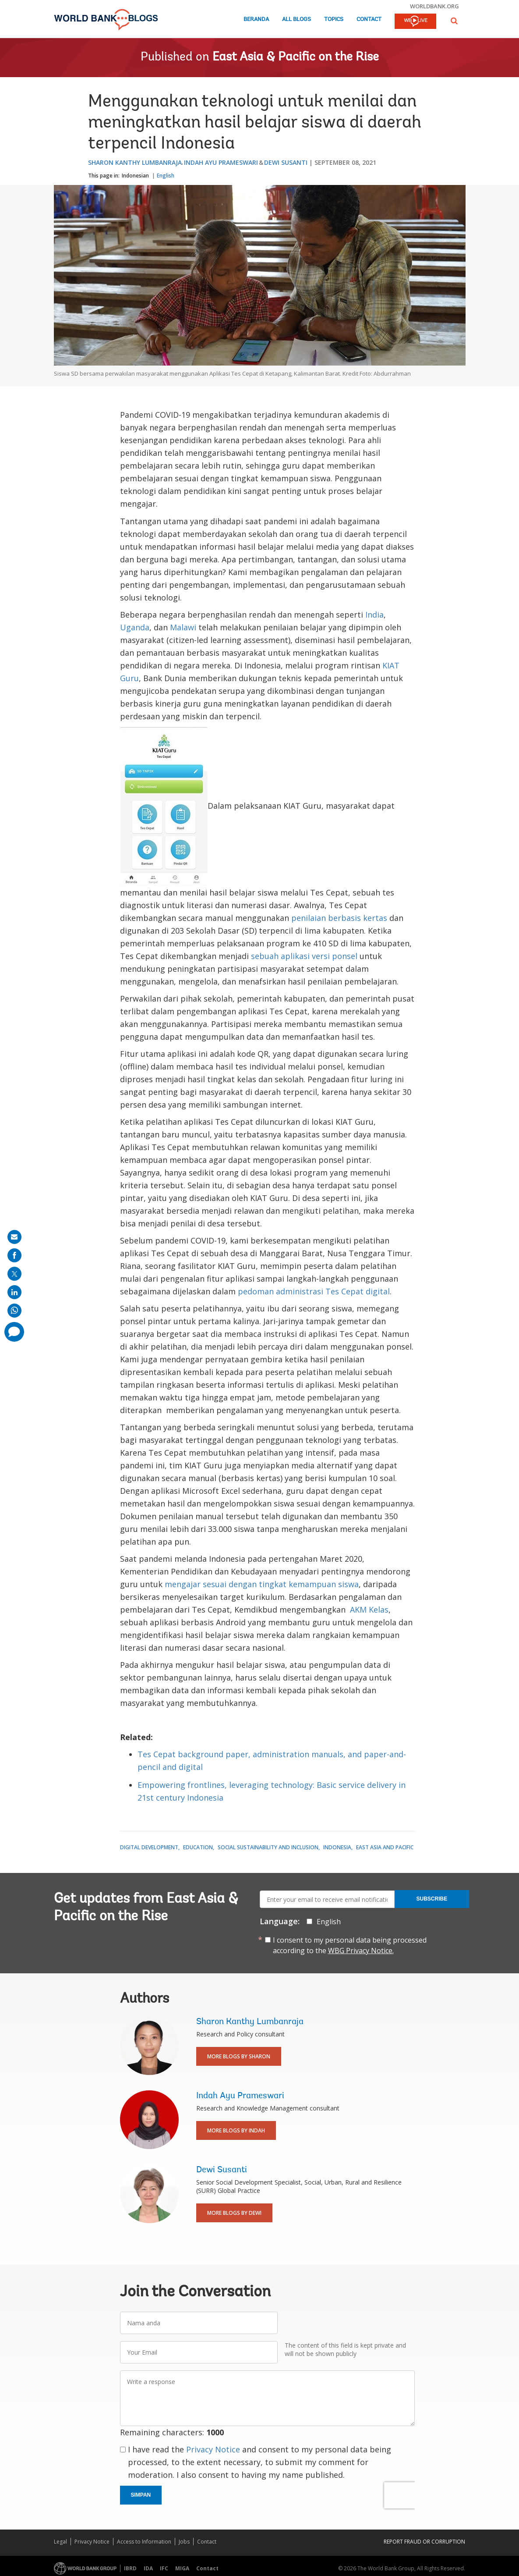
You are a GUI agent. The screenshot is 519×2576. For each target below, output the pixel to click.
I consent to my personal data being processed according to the (350, 1945)
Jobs (184, 2541)
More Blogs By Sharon (238, 2056)
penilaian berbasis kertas (339, 918)
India (374, 614)
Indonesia (337, 1847)
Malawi (183, 627)
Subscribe (432, 1899)
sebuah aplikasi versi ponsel (304, 956)
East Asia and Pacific (384, 1847)
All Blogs (296, 19)
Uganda (134, 627)
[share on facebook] (14, 1255)
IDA (148, 2568)
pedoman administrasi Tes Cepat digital (314, 1291)
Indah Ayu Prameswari (221, 162)
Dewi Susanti (285, 162)
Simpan (141, 2495)
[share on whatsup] (14, 1311)
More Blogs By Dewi (234, 2213)
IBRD (130, 2568)
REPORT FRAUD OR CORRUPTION (424, 2541)
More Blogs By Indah (236, 2130)
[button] (454, 21)
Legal (60, 2541)
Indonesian (135, 175)
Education (198, 1847)
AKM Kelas (368, 1609)
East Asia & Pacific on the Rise (295, 57)
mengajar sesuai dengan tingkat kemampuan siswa (262, 1584)
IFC (164, 2568)
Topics (333, 19)
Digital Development (149, 1847)
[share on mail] (14, 1237)
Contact (369, 19)
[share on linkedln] (14, 1292)
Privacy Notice (213, 2449)
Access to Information (144, 2541)
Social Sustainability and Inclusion (268, 1847)
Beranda (256, 19)
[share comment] (14, 1332)
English (165, 175)
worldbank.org (434, 6)
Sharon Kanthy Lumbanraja (135, 162)
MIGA (182, 2568)
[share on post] (14, 1274)
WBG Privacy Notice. (361, 1950)
